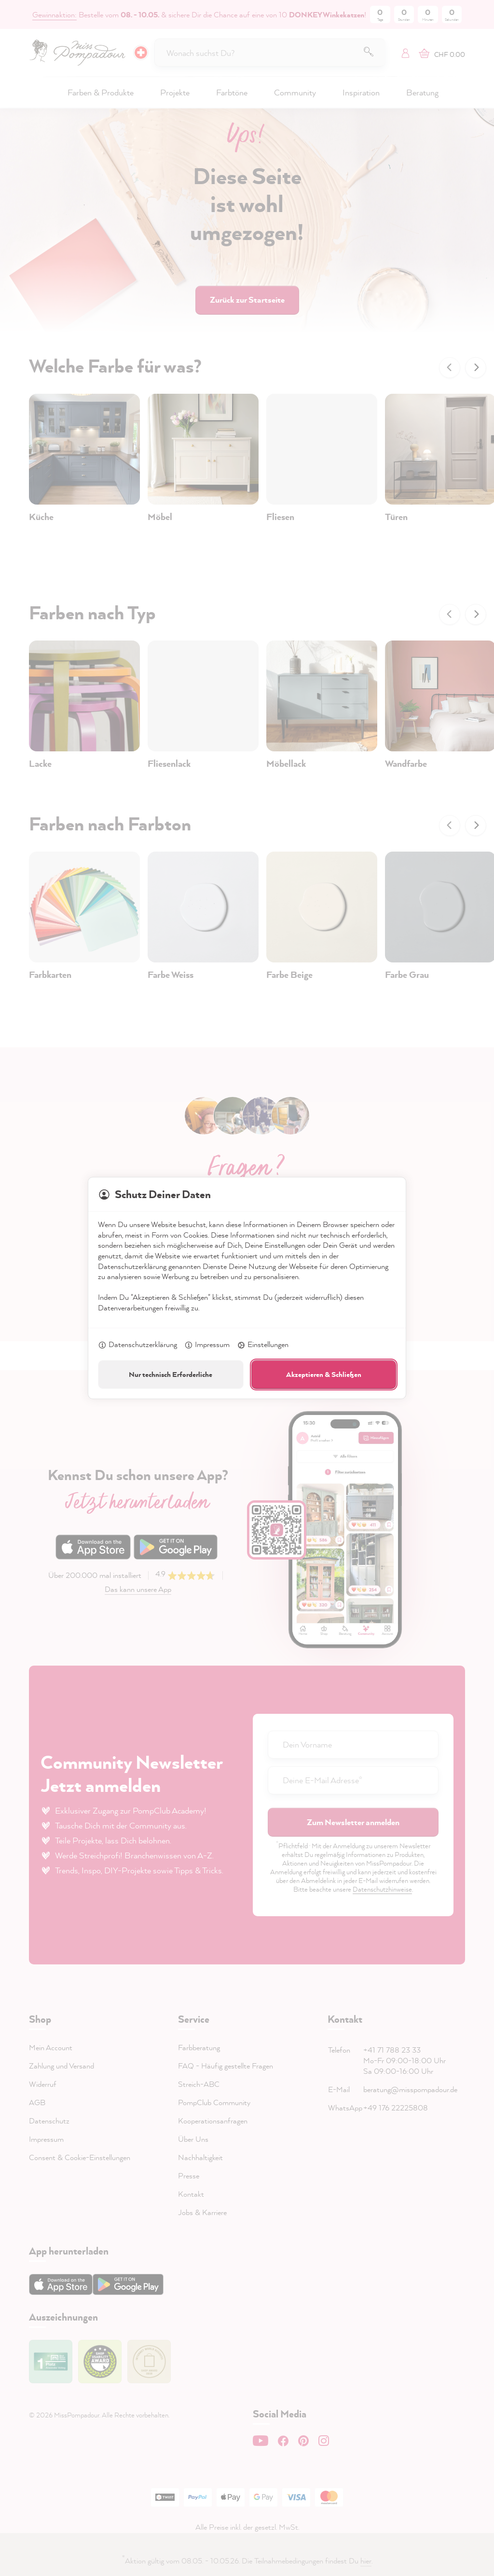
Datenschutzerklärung (137, 1345)
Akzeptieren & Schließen (323, 1374)
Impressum (207, 1345)
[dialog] (247, 1288)
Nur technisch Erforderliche (170, 1374)
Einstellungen (262, 1345)
